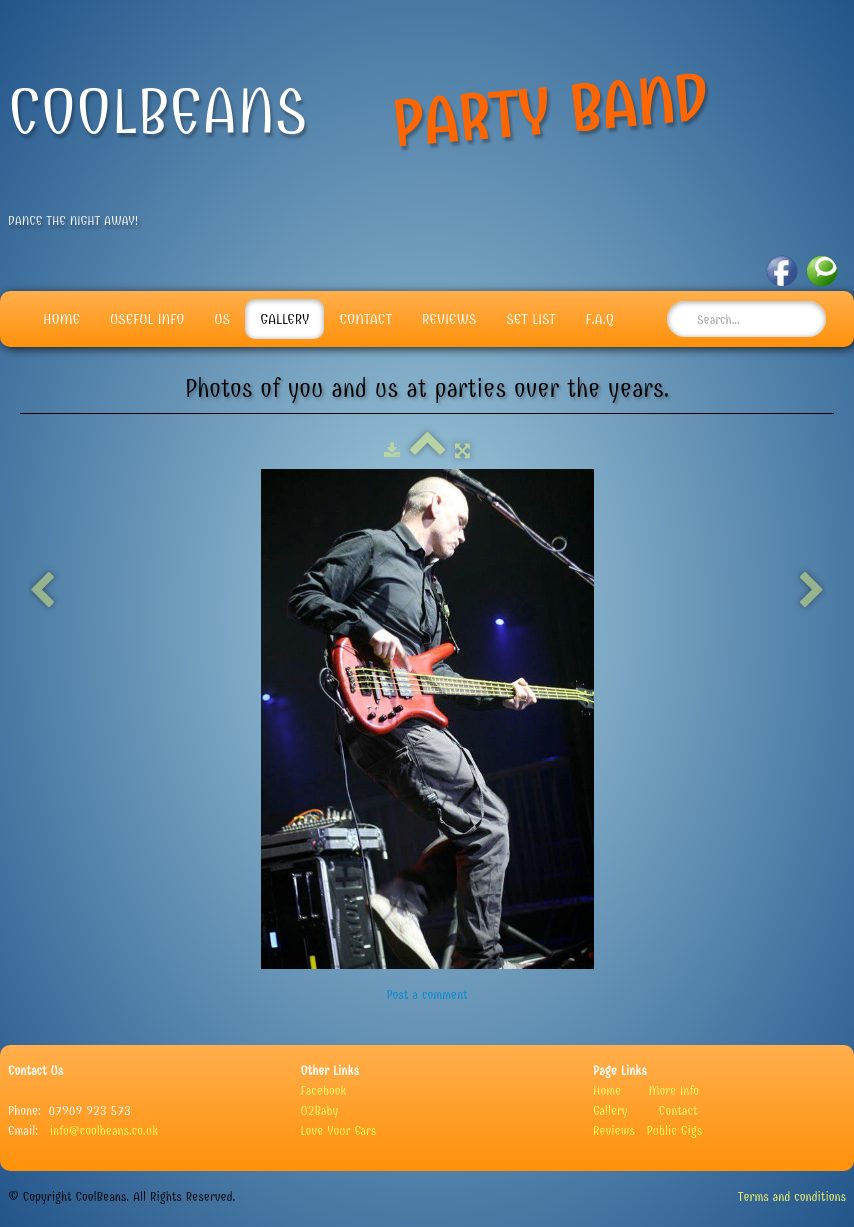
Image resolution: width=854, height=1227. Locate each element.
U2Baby (320, 1110)
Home (61, 319)
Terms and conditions (792, 1196)
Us (222, 319)
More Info (673, 1090)
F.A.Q (600, 319)
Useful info (147, 319)
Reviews (449, 319)
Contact (365, 319)
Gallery (284, 319)
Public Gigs (674, 1130)
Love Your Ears (339, 1130)
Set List (530, 319)
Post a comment (426, 994)
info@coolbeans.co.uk (104, 1130)
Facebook (324, 1090)
